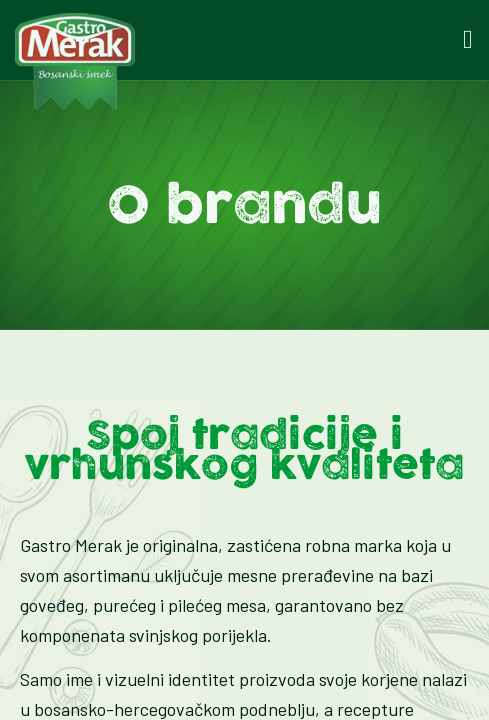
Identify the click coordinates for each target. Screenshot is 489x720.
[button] (467, 40)
